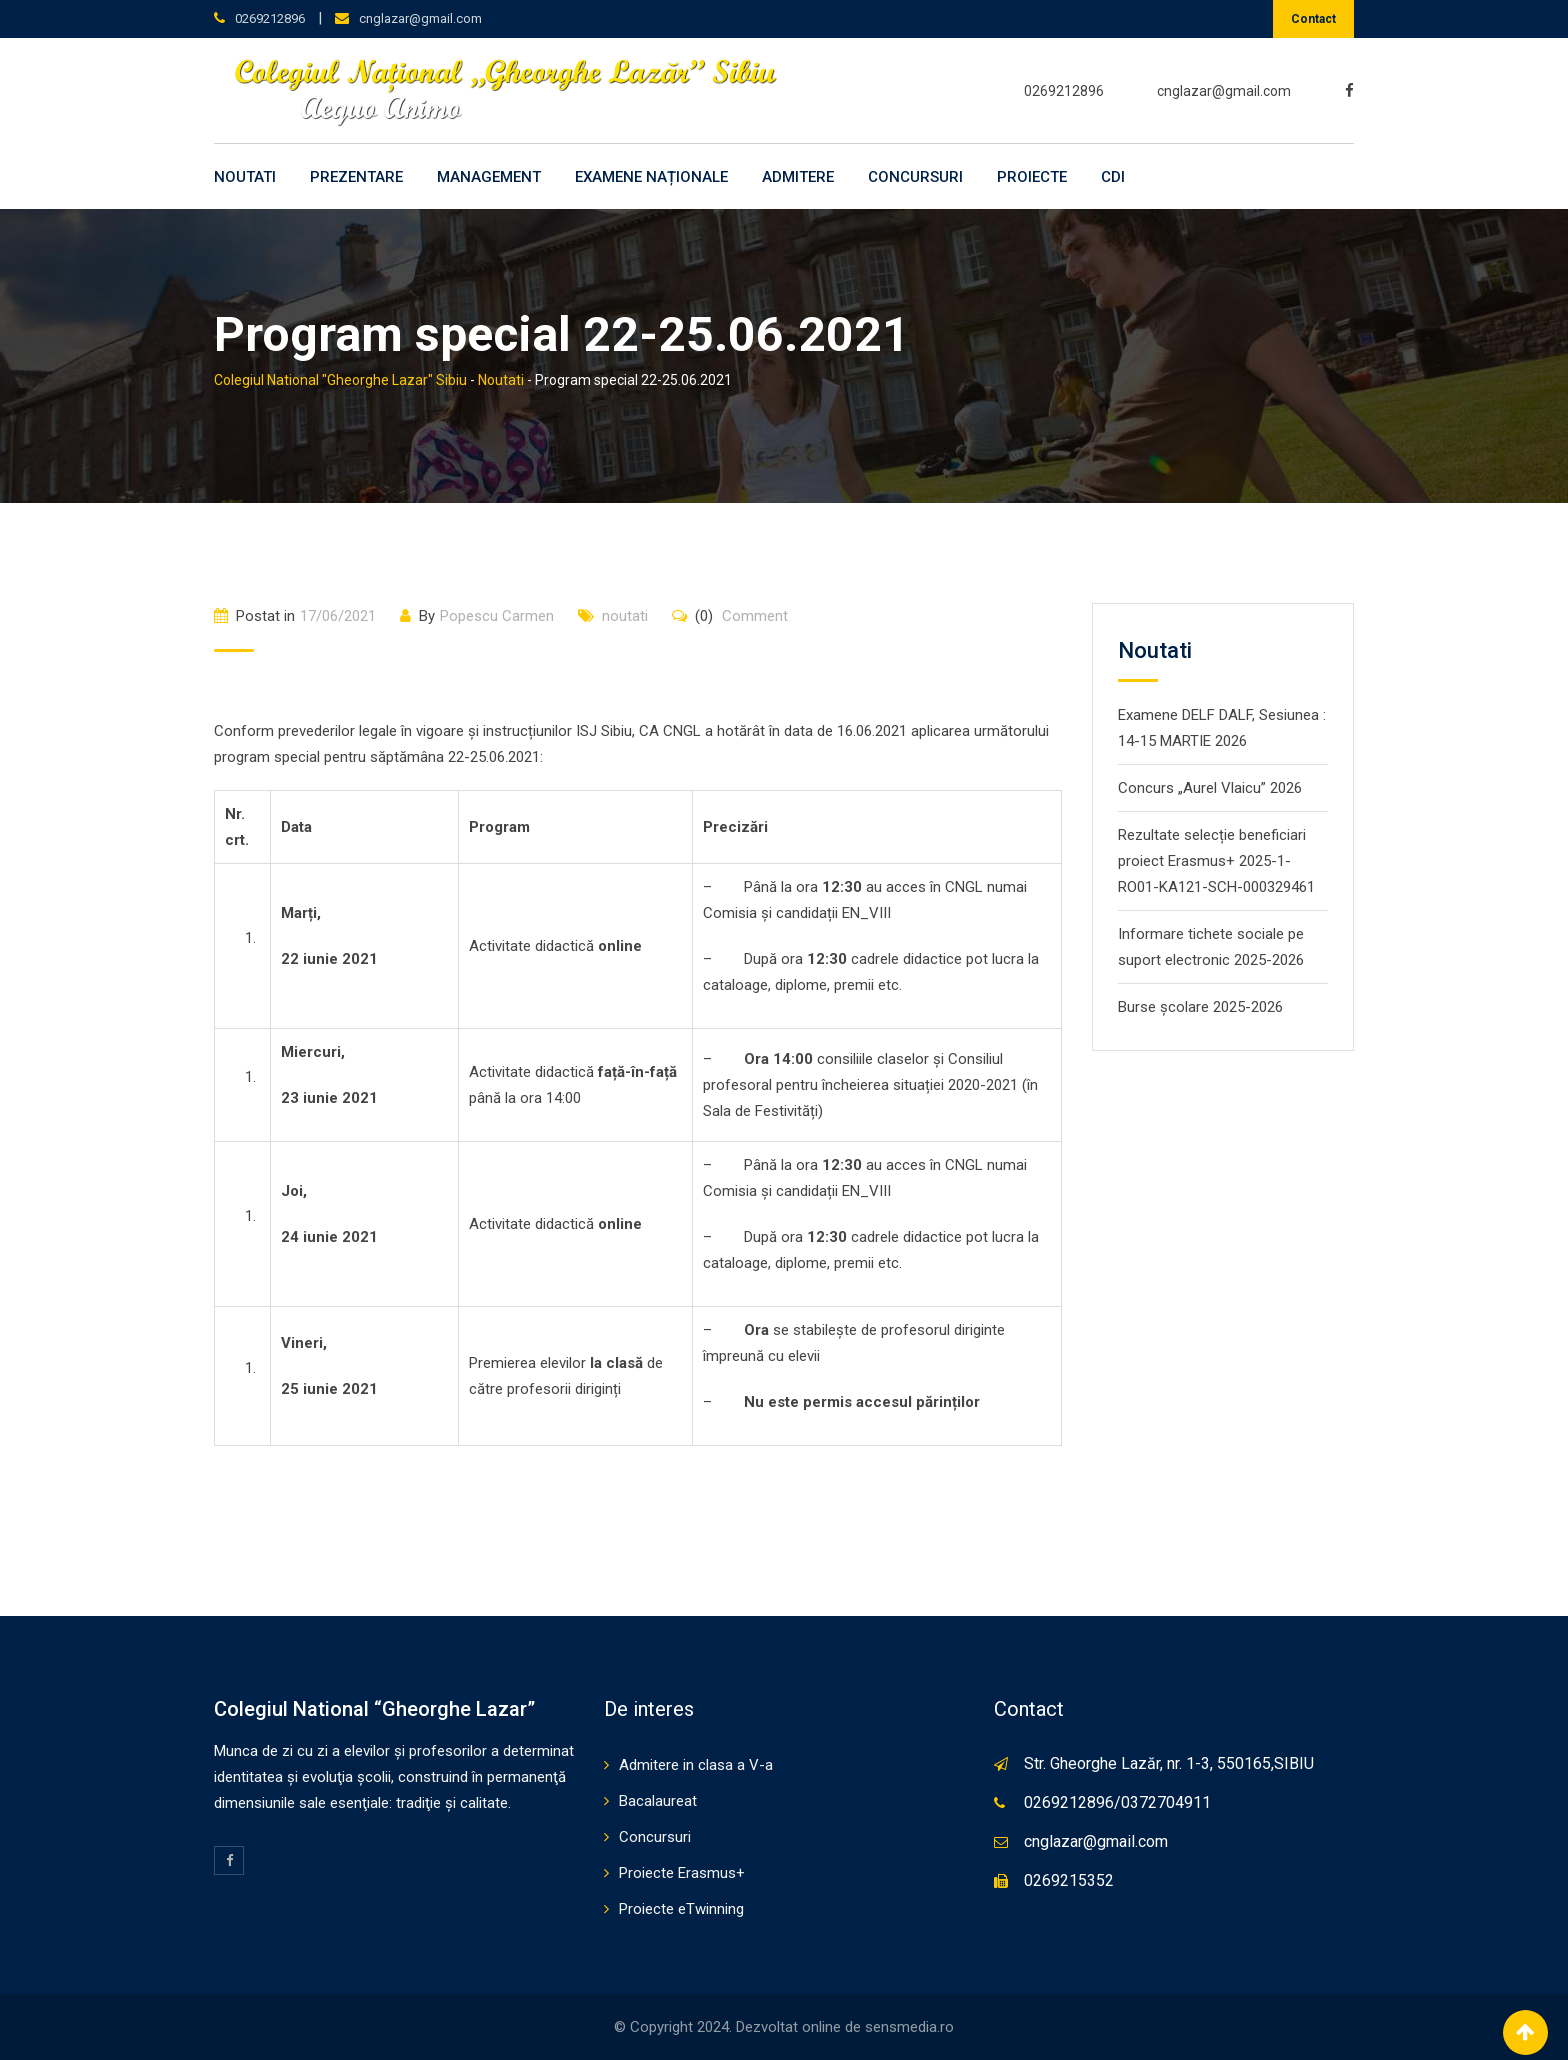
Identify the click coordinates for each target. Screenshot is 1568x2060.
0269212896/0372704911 (1117, 1802)
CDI (1113, 177)
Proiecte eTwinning (681, 1909)
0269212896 (270, 18)
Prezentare (356, 177)
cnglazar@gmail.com (420, 18)
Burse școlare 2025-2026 (1200, 1007)
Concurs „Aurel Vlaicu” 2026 (1210, 788)
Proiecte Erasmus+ (682, 1873)
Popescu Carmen (497, 616)
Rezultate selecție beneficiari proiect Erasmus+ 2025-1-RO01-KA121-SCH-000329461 (1216, 861)
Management (489, 177)
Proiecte (1032, 177)
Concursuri (915, 177)
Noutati (245, 177)
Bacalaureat (658, 1801)
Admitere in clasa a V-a (696, 1765)
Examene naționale (651, 177)
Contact (1313, 19)
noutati (625, 616)
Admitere (798, 177)
